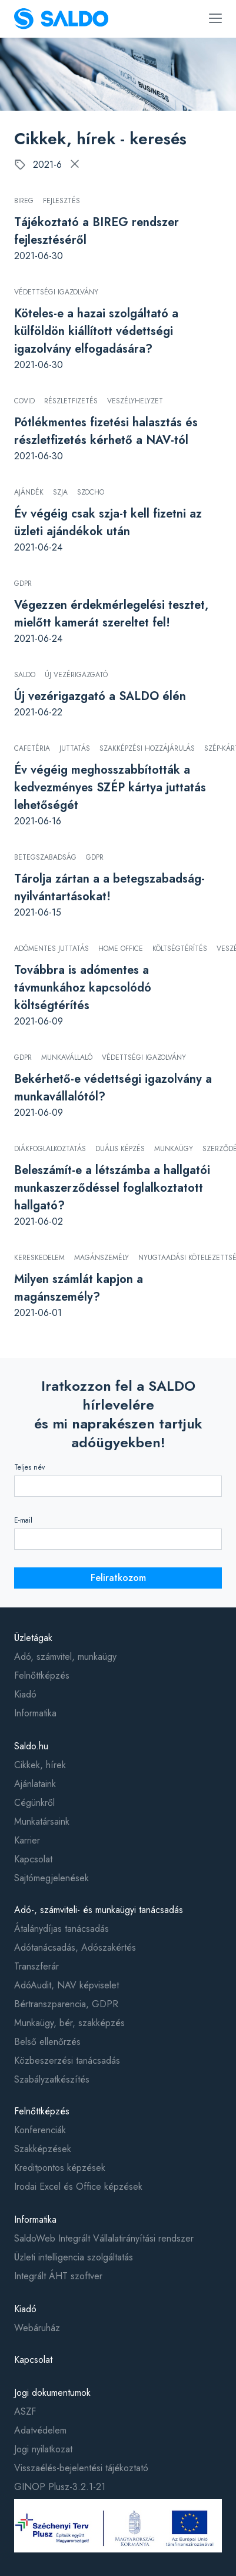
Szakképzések (42, 2149)
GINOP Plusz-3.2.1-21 (59, 2487)
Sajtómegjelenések (51, 1878)
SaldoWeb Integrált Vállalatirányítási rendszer (104, 2238)
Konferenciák (40, 2130)
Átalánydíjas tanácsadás (61, 1928)
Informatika (35, 1713)
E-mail (23, 1520)
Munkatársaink (41, 1821)
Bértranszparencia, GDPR (66, 2004)
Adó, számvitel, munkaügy (65, 1656)
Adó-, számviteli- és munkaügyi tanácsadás (98, 1910)
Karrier (27, 1840)
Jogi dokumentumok (52, 2392)
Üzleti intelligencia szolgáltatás (73, 2257)
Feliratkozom (118, 1577)
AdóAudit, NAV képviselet (66, 1985)
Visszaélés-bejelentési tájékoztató (81, 2468)
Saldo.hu (31, 1746)
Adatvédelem (40, 2430)
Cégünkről (34, 1802)
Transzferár (36, 1966)
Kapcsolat (33, 1859)
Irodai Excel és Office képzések (78, 2186)
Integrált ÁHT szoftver (58, 2276)
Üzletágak (33, 1638)
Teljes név (29, 1467)
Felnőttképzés (41, 1675)
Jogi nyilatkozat (43, 2449)
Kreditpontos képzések (59, 2167)
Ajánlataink (35, 1784)
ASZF (25, 2411)
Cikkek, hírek (40, 1765)
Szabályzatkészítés (51, 2079)
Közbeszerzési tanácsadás (67, 2060)
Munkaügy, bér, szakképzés (69, 2023)
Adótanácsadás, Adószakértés (75, 1947)
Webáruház (37, 2328)
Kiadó (25, 1694)
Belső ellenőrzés (47, 2041)
